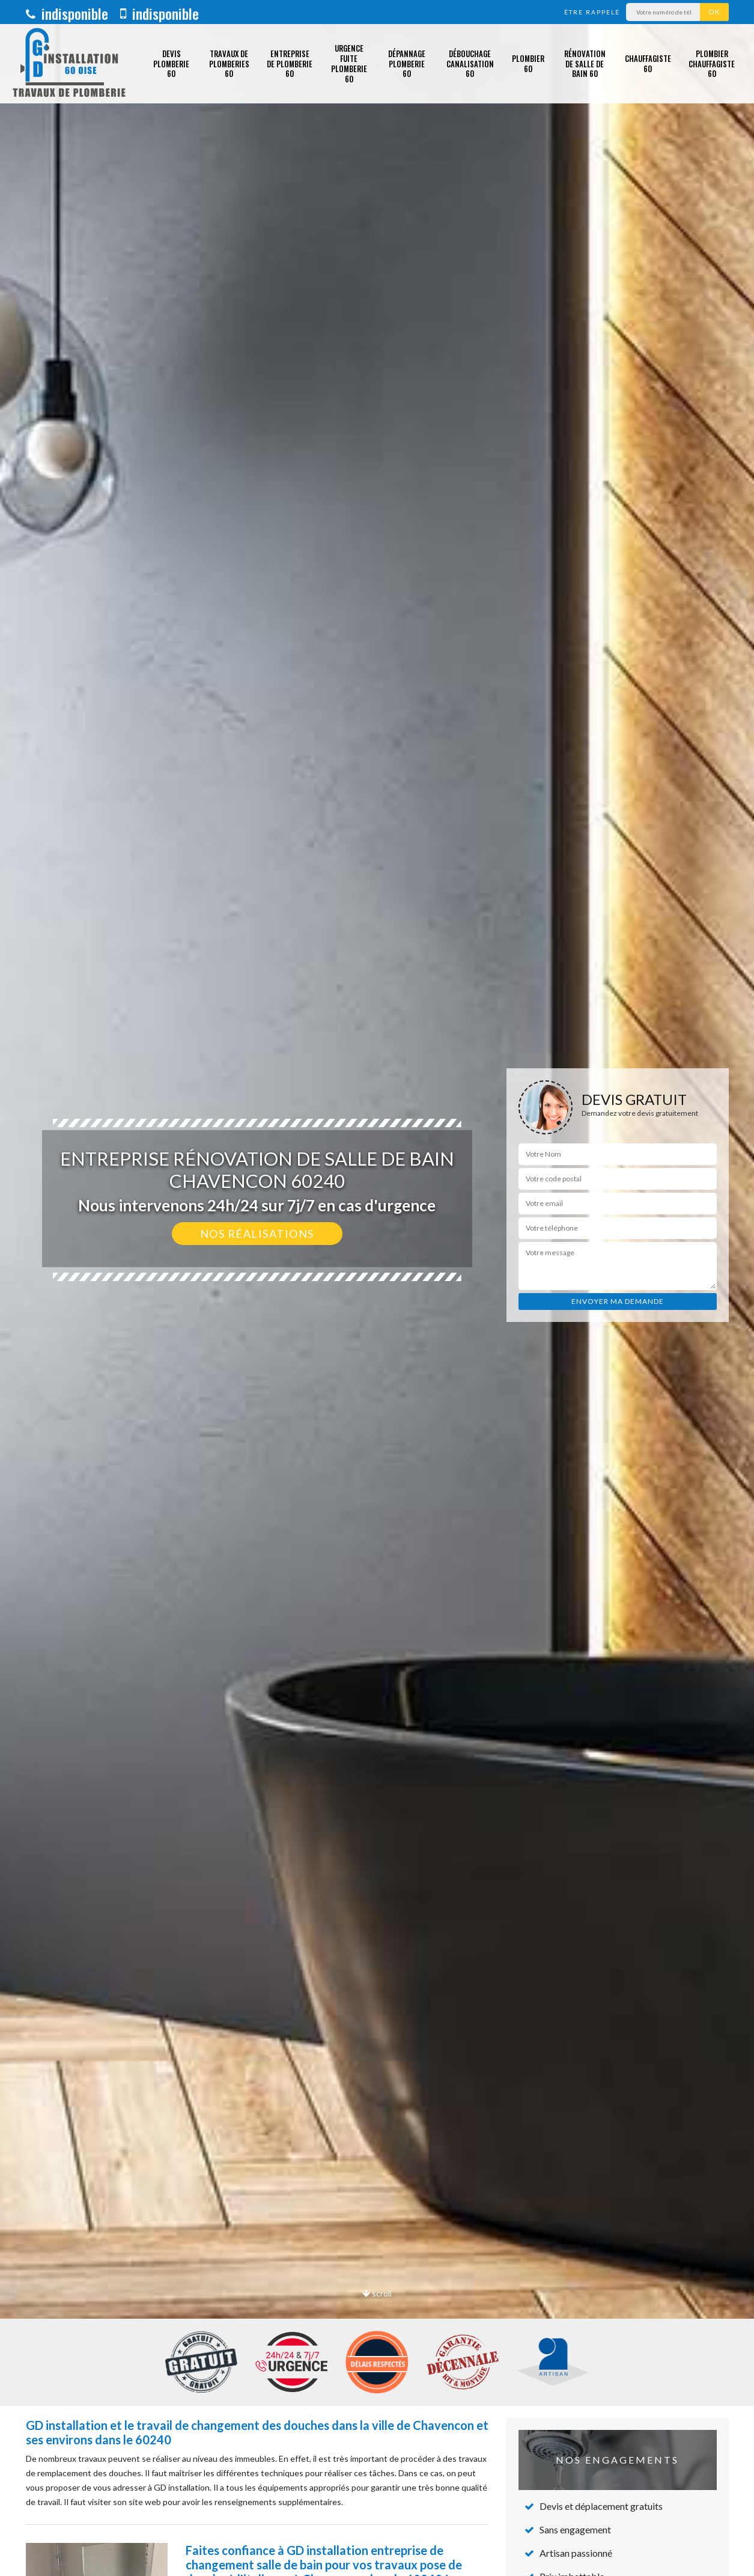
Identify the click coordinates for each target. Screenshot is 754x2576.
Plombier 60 (528, 63)
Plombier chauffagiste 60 (712, 63)
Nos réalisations (257, 1233)
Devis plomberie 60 (171, 63)
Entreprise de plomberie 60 (289, 63)
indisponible (67, 13)
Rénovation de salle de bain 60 (585, 63)
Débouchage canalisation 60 (470, 63)
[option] (377, 1288)
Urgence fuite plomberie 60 (349, 63)
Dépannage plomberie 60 (406, 63)
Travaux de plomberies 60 (229, 63)
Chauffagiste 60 (648, 63)
